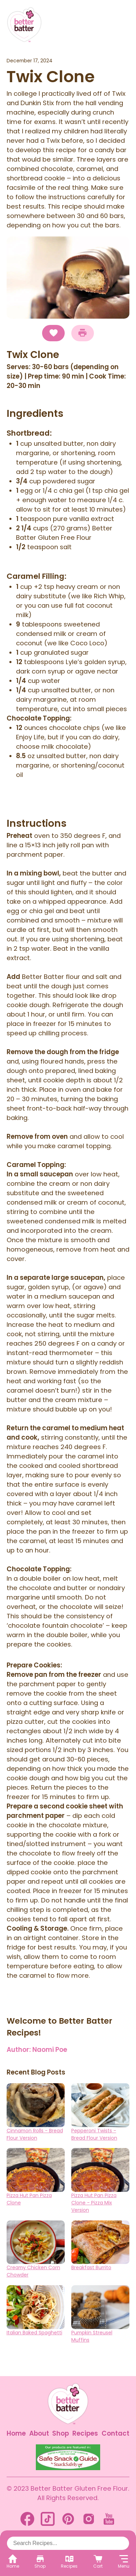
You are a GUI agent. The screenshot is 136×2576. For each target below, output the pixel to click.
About (39, 2433)
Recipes (85, 2433)
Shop (60, 2433)
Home (16, 2433)
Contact (115, 2433)
